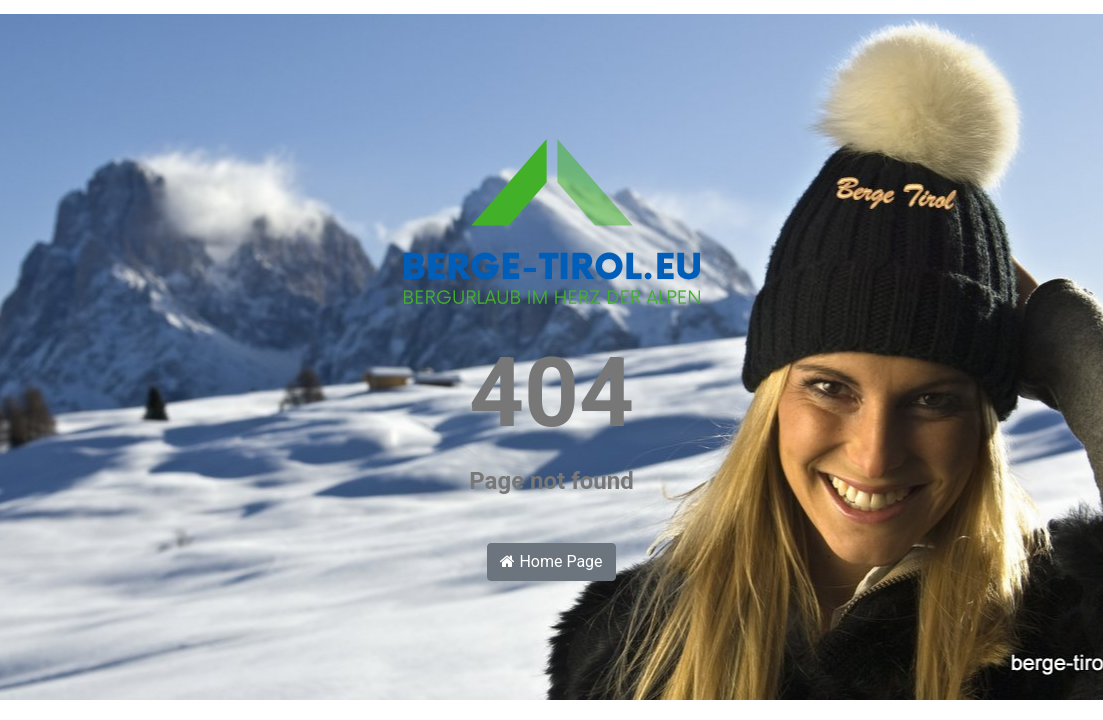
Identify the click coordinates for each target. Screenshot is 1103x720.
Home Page (551, 561)
